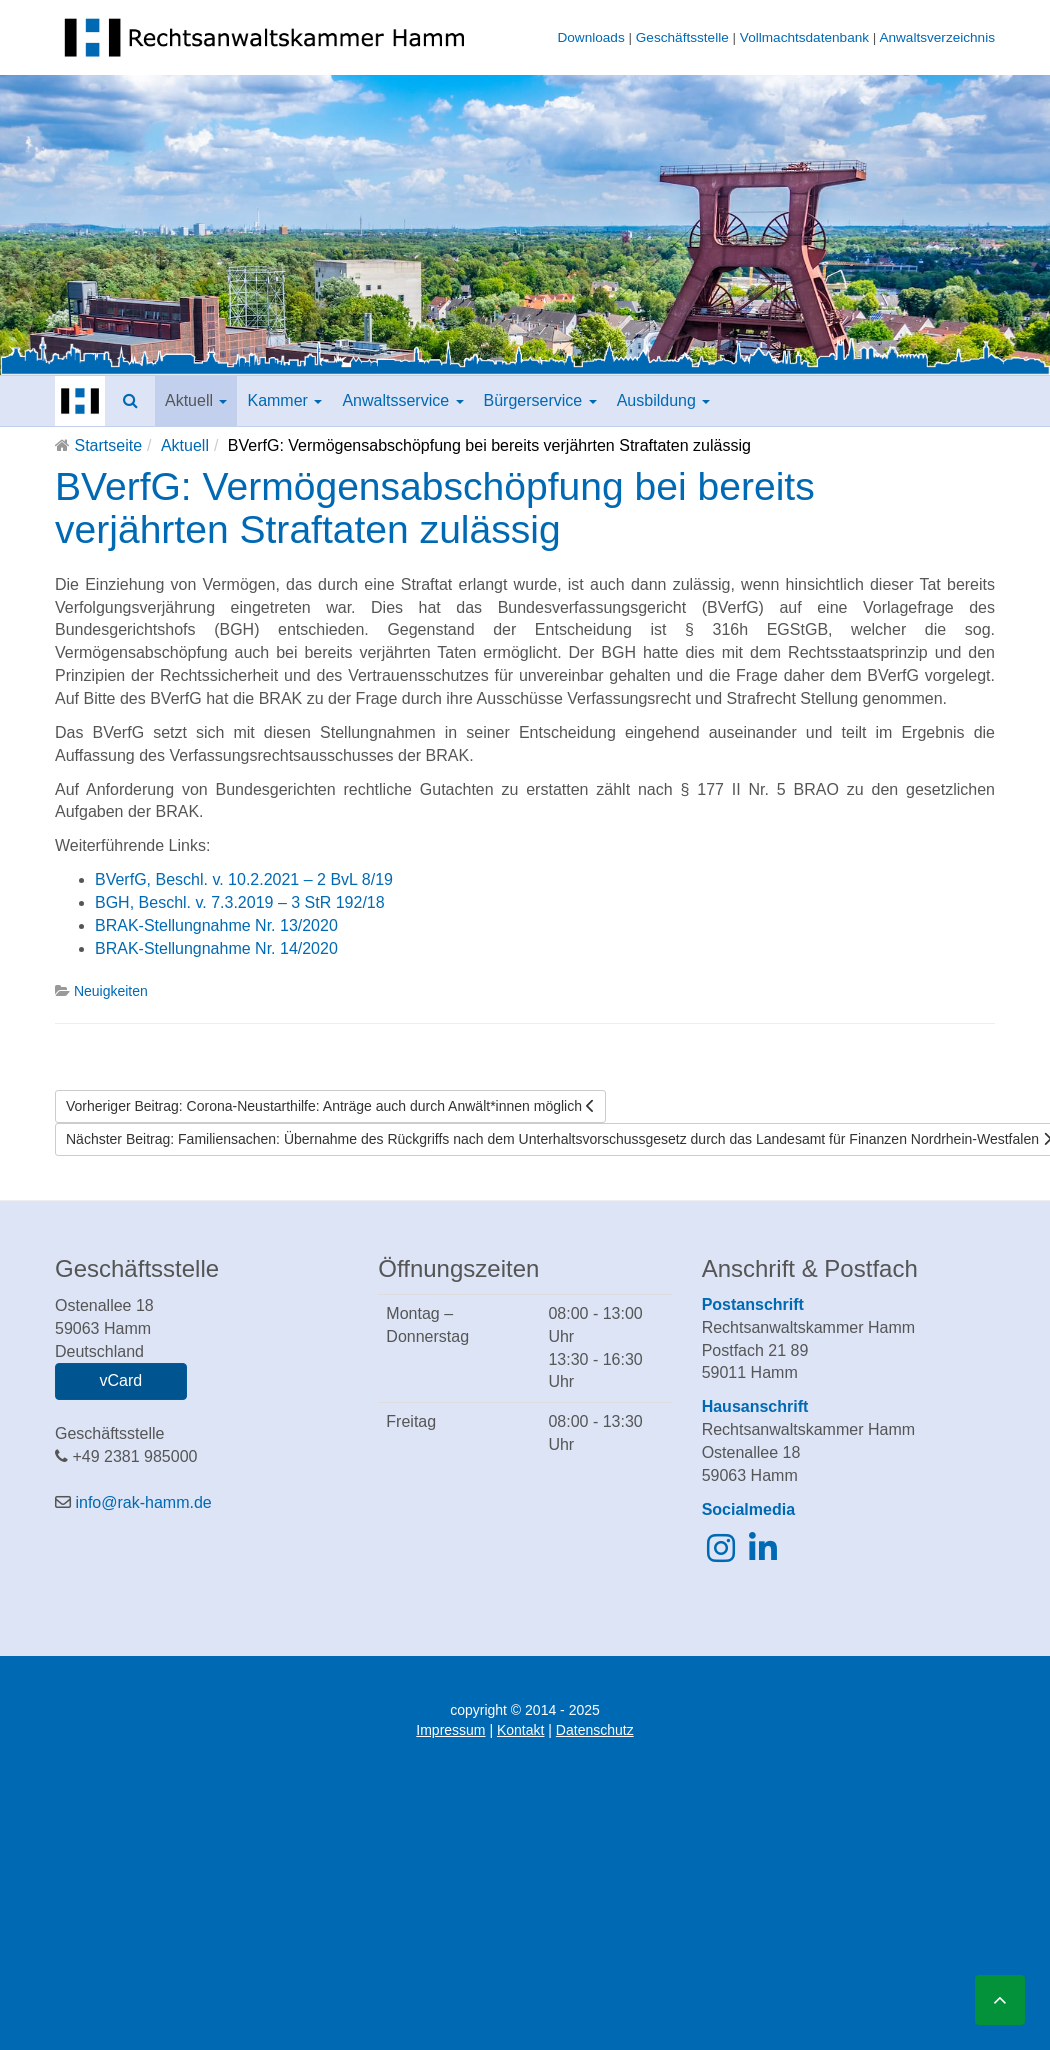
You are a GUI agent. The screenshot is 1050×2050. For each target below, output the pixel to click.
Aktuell (196, 400)
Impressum (450, 1730)
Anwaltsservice (402, 400)
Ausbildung (664, 400)
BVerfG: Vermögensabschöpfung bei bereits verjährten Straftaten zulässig (435, 508)
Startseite (108, 445)
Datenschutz (595, 1730)
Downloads (590, 37)
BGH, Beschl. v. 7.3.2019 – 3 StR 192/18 (240, 902)
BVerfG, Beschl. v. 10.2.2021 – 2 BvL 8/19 (244, 879)
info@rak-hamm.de (143, 1502)
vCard (120, 1380)
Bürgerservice (540, 400)
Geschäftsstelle (682, 37)
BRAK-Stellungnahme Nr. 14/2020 (216, 948)
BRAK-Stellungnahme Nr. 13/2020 (216, 925)
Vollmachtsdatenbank (804, 37)
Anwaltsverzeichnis (937, 37)
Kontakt (520, 1730)
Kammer (284, 400)
